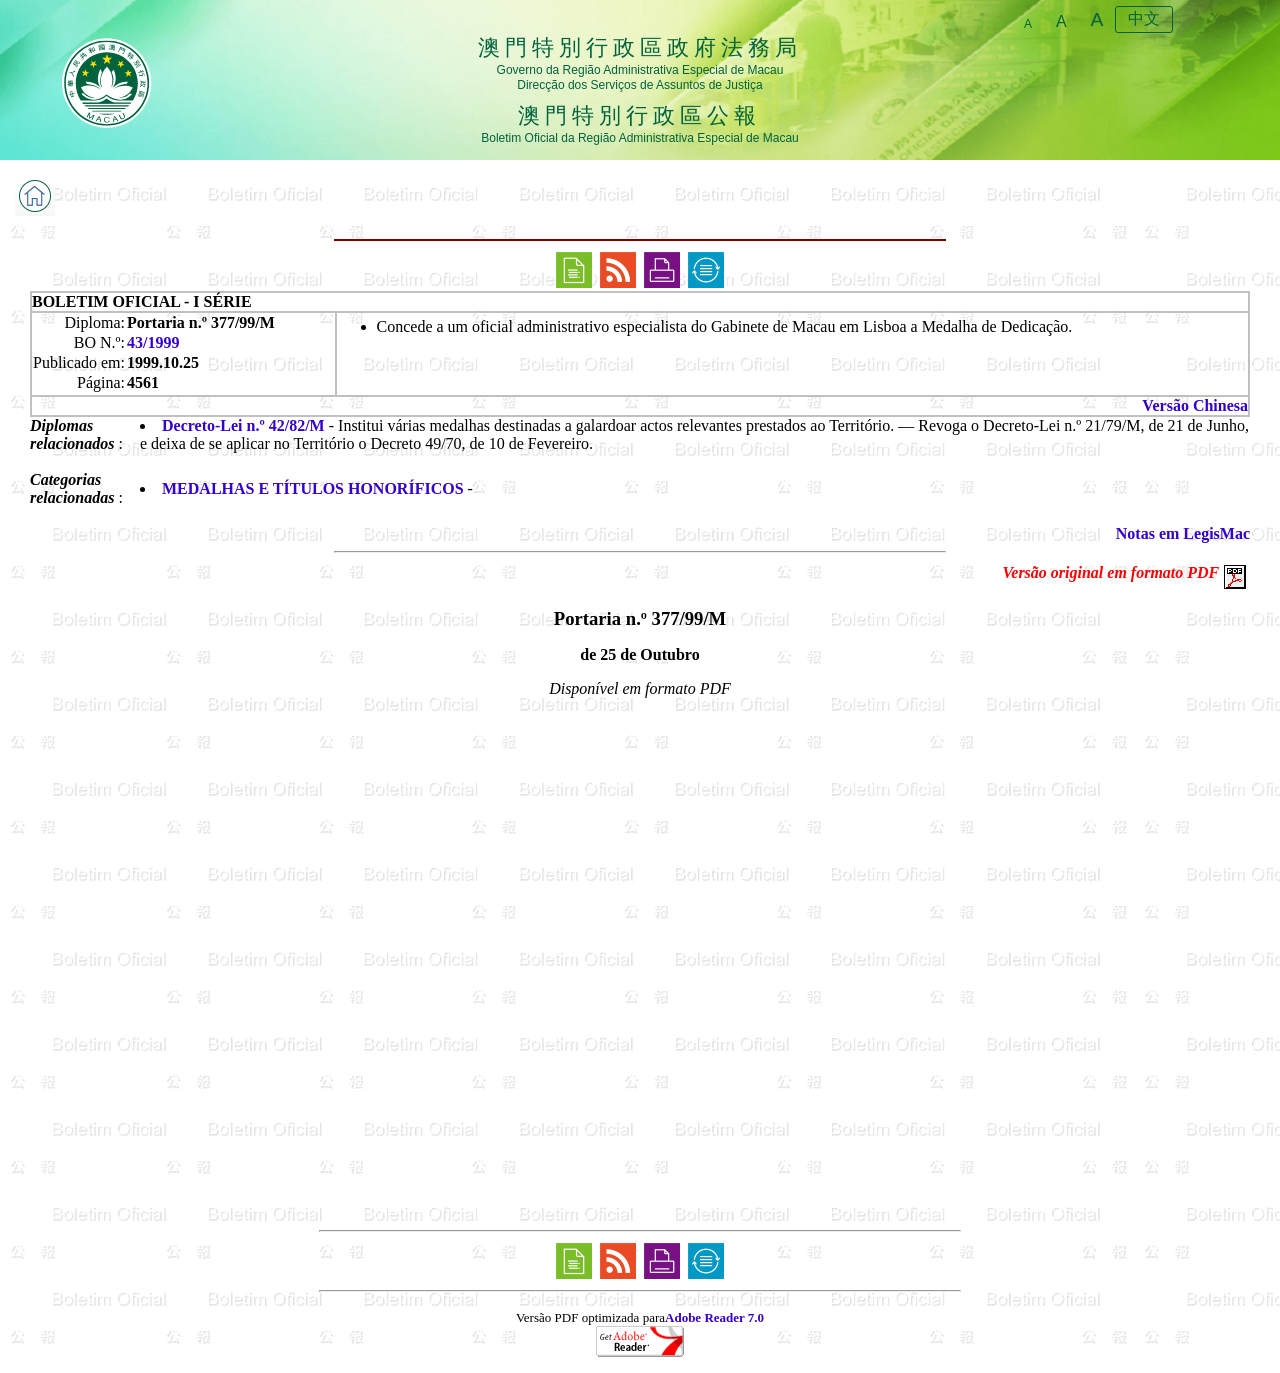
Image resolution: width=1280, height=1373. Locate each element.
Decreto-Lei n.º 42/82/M (243, 425)
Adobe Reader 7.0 (714, 1317)
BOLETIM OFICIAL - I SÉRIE (142, 301)
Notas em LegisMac (1183, 533)
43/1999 (153, 342)
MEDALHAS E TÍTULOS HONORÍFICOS (313, 488)
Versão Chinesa (1195, 405)
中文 (1144, 18)
